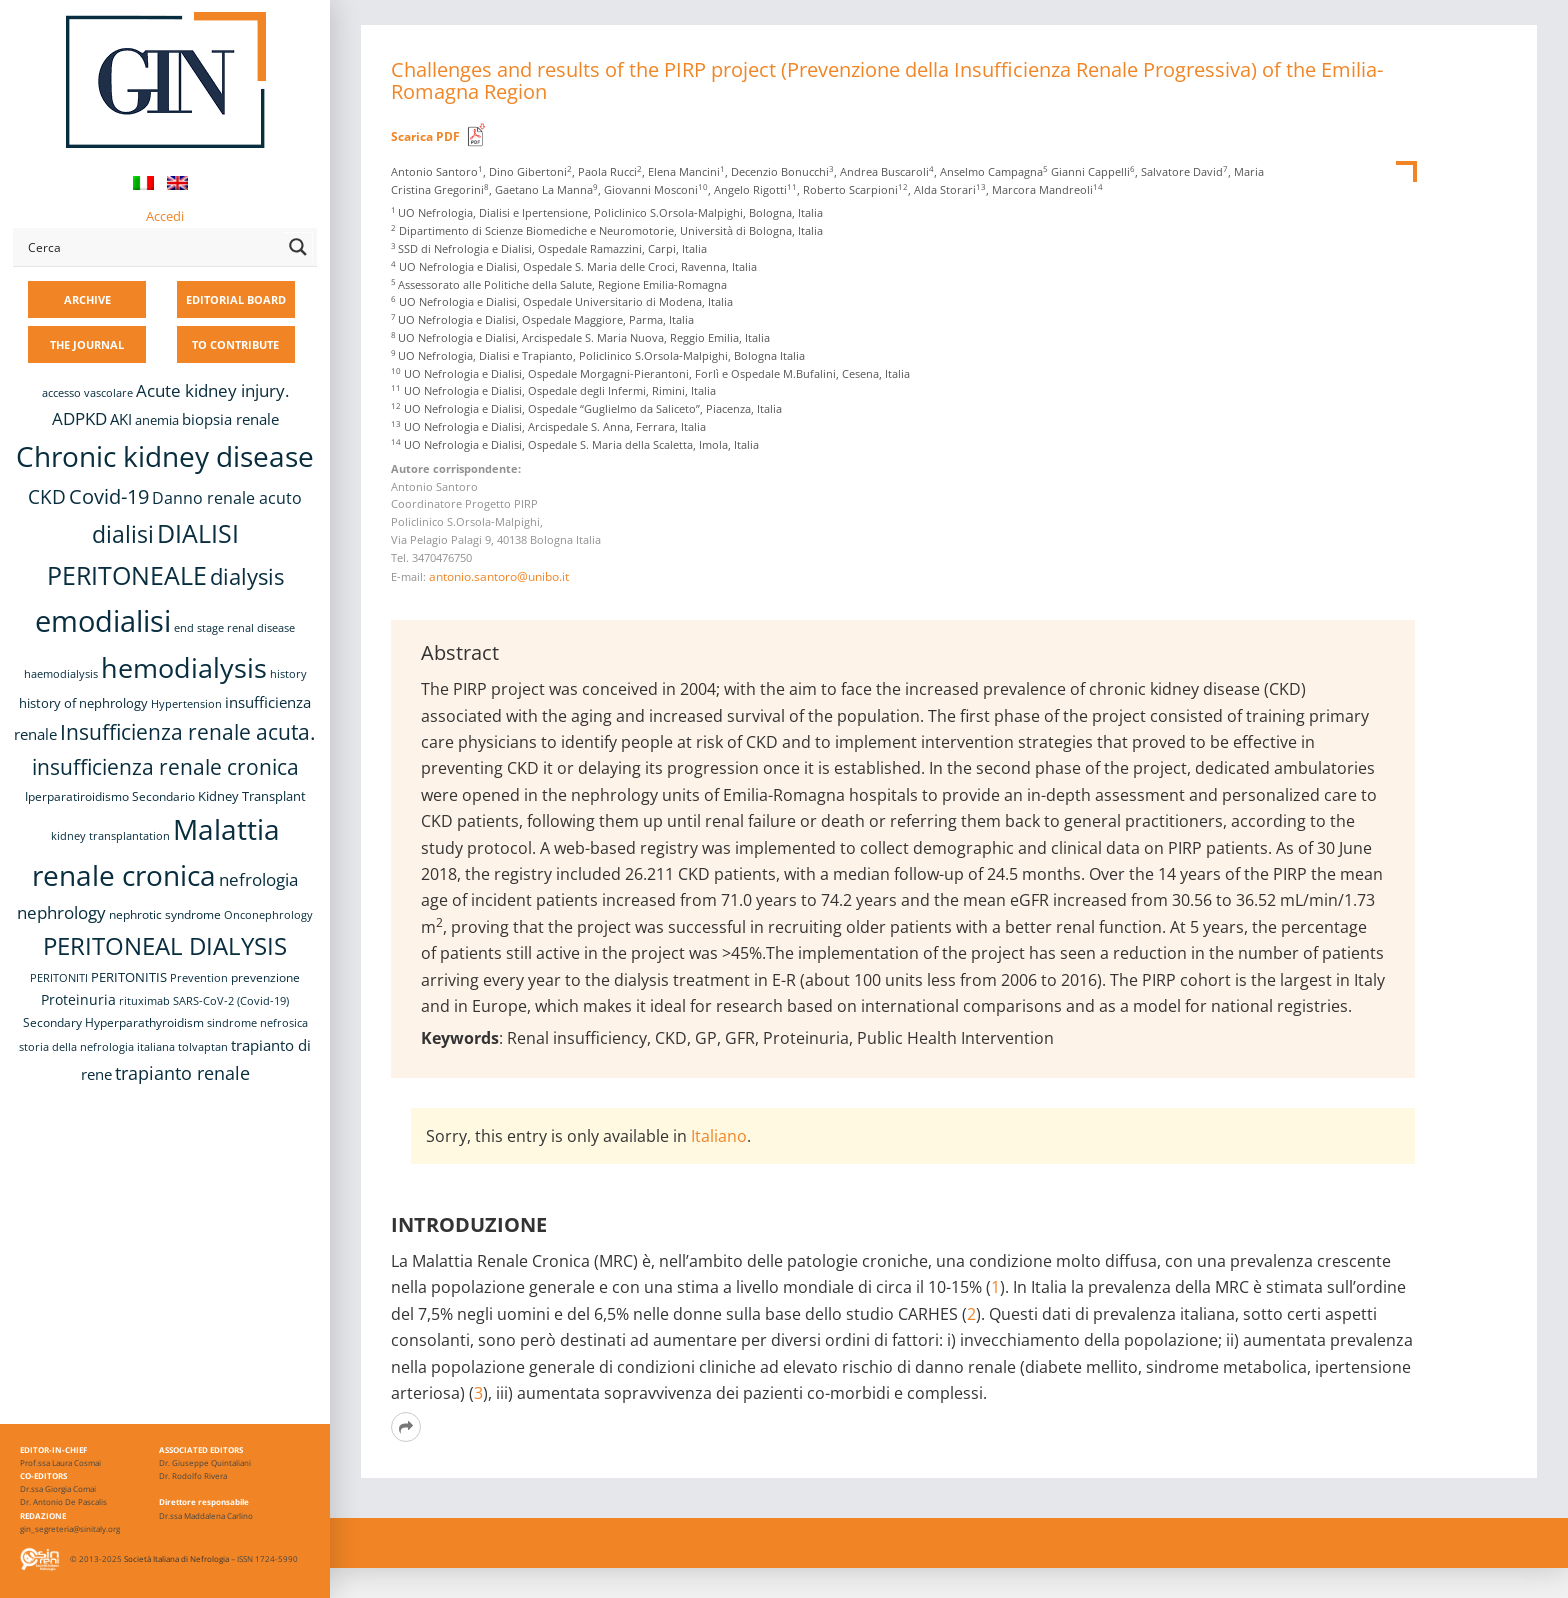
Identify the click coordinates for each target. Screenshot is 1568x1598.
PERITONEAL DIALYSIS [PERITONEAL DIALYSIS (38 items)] (165, 945)
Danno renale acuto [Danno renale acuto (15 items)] (227, 498)
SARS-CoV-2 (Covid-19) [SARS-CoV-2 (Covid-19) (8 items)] (231, 1001)
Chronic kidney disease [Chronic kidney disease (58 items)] (165, 456)
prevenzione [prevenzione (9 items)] (265, 977)
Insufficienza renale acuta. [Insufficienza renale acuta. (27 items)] (188, 731)
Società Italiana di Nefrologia (176, 1558)
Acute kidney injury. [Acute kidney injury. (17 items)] (212, 390)
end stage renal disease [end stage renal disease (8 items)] (234, 628)
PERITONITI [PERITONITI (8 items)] (59, 978)
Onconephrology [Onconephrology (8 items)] (268, 915)
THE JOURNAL (87, 344)
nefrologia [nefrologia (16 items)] (258, 879)
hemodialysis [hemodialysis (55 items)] (184, 667)
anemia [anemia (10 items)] (157, 420)
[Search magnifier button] (298, 247)
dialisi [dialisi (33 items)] (123, 534)
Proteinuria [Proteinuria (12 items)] (78, 999)
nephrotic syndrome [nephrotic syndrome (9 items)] (165, 914)
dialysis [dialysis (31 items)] (247, 576)
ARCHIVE (87, 299)
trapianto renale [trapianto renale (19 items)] (182, 1073)
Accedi (165, 216)
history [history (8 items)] (288, 674)
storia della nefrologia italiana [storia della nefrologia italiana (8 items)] (97, 1047)
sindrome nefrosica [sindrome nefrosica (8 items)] (257, 1023)
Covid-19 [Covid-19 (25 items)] (109, 496)
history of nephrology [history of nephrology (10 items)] (83, 703)
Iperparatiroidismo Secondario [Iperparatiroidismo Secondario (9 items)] (110, 796)
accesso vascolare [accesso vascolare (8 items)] (87, 393)
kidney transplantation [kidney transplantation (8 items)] (110, 836)
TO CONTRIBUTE (235, 344)
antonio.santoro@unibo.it (499, 576)
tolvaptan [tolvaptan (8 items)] (203, 1047)
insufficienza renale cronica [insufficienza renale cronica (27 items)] (165, 766)
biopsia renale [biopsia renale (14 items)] (230, 419)
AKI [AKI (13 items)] (121, 419)
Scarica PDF (425, 136)
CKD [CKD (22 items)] (47, 496)
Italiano (719, 1136)
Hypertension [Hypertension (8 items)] (186, 704)
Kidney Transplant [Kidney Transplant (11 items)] (252, 796)
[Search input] (151, 247)
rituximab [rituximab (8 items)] (144, 1001)
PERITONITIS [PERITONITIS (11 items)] (129, 977)
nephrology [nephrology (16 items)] (61, 912)
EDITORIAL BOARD (236, 299)
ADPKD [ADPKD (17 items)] (79, 418)
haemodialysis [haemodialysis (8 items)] (61, 674)
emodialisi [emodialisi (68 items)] (103, 621)
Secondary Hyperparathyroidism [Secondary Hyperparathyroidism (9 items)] (113, 1022)
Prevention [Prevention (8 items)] (199, 978)
